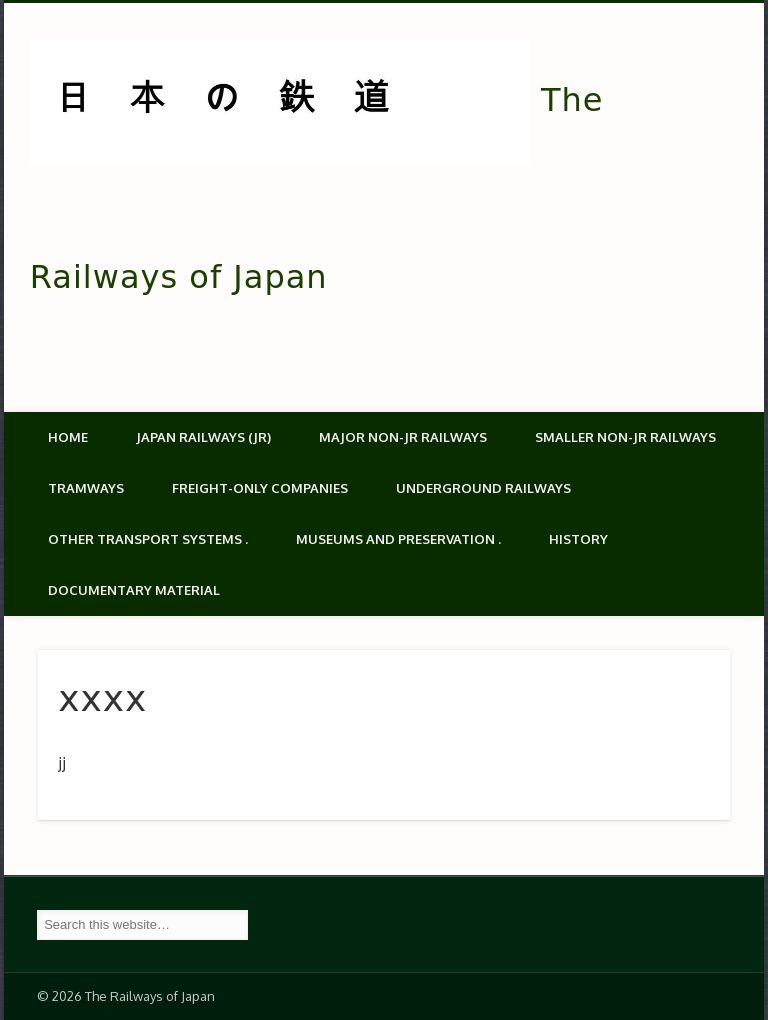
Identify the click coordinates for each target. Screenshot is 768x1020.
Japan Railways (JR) (203, 437)
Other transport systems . (148, 539)
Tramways (86, 488)
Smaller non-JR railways (625, 437)
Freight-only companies (260, 488)
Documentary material (134, 590)
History (578, 539)
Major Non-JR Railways (403, 437)
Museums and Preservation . (398, 539)
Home (68, 437)
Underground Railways (483, 488)
